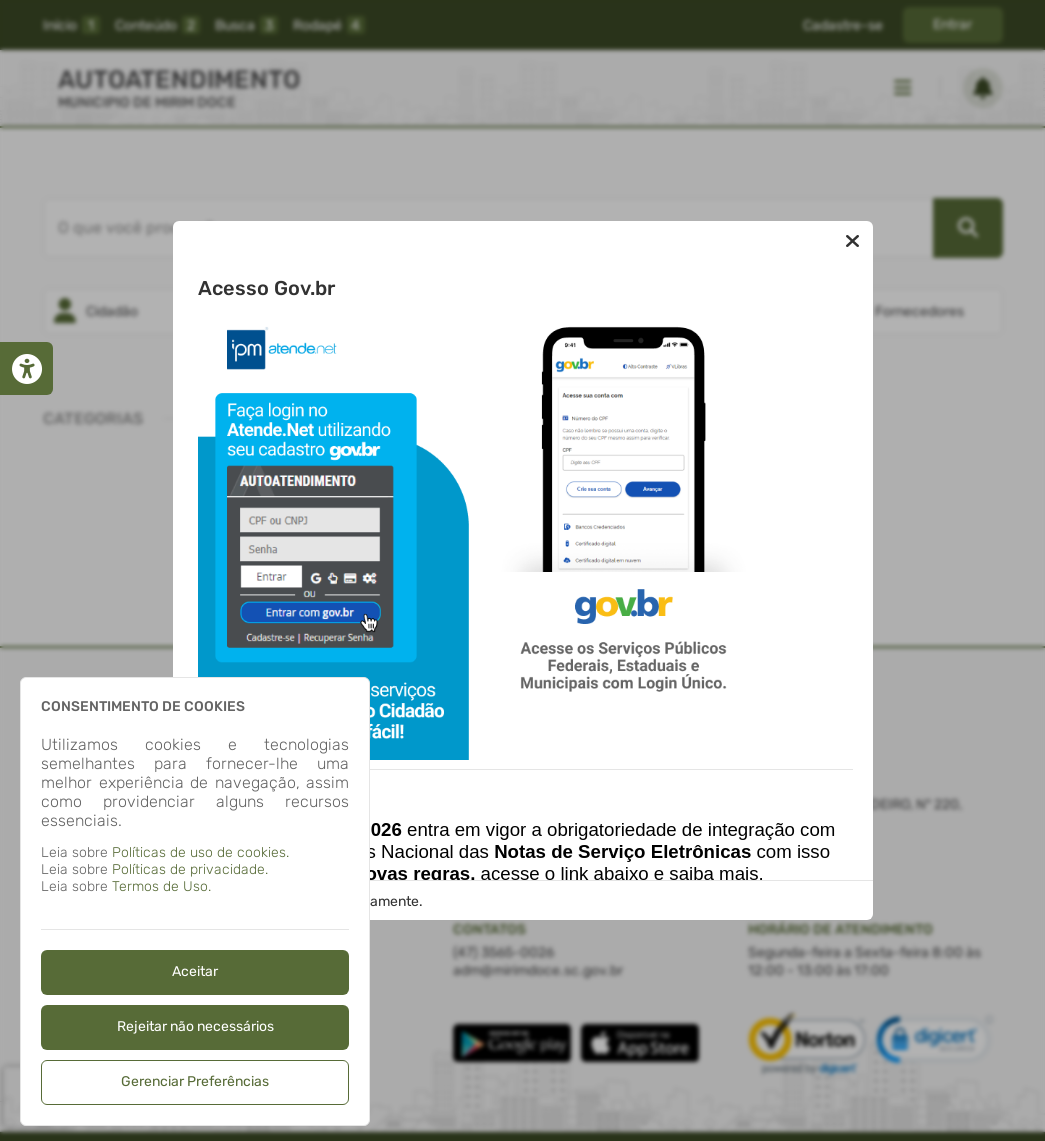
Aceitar (195, 971)
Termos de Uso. (161, 886)
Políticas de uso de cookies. (200, 852)
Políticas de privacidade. (190, 869)
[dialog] (195, 901)
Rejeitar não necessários (195, 1026)
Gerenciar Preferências (195, 1081)
